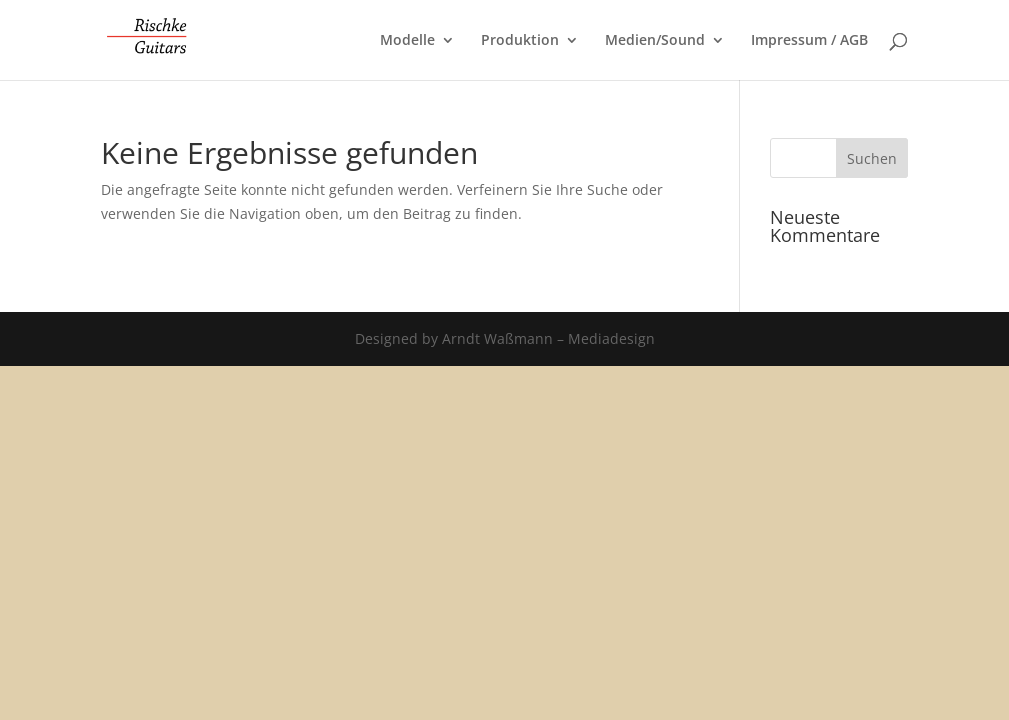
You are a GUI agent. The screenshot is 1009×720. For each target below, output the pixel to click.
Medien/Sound (655, 41)
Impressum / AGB (809, 41)
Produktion (520, 41)
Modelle (407, 41)
